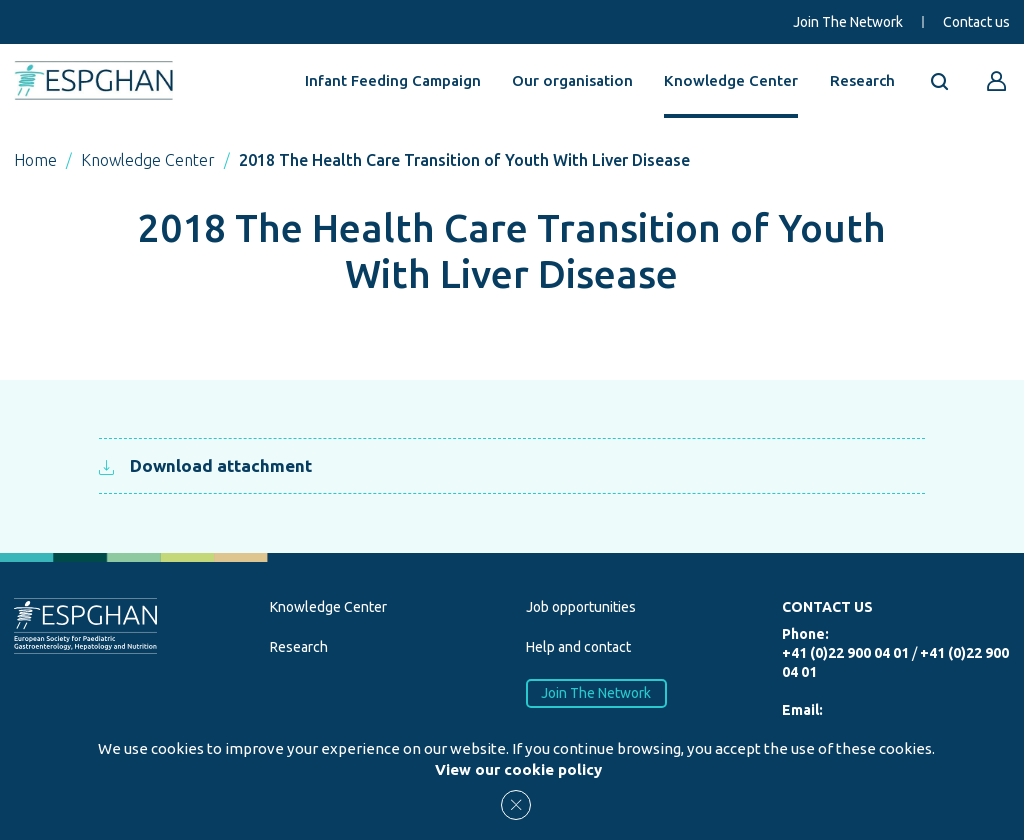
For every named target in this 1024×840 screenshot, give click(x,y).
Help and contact (578, 647)
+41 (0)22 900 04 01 (845, 653)
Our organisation (572, 80)
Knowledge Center (731, 80)
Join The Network (848, 22)
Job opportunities (581, 607)
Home (35, 160)
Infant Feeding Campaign (393, 80)
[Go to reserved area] (997, 81)
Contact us (976, 22)
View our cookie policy (518, 769)
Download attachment (205, 465)
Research (862, 80)
